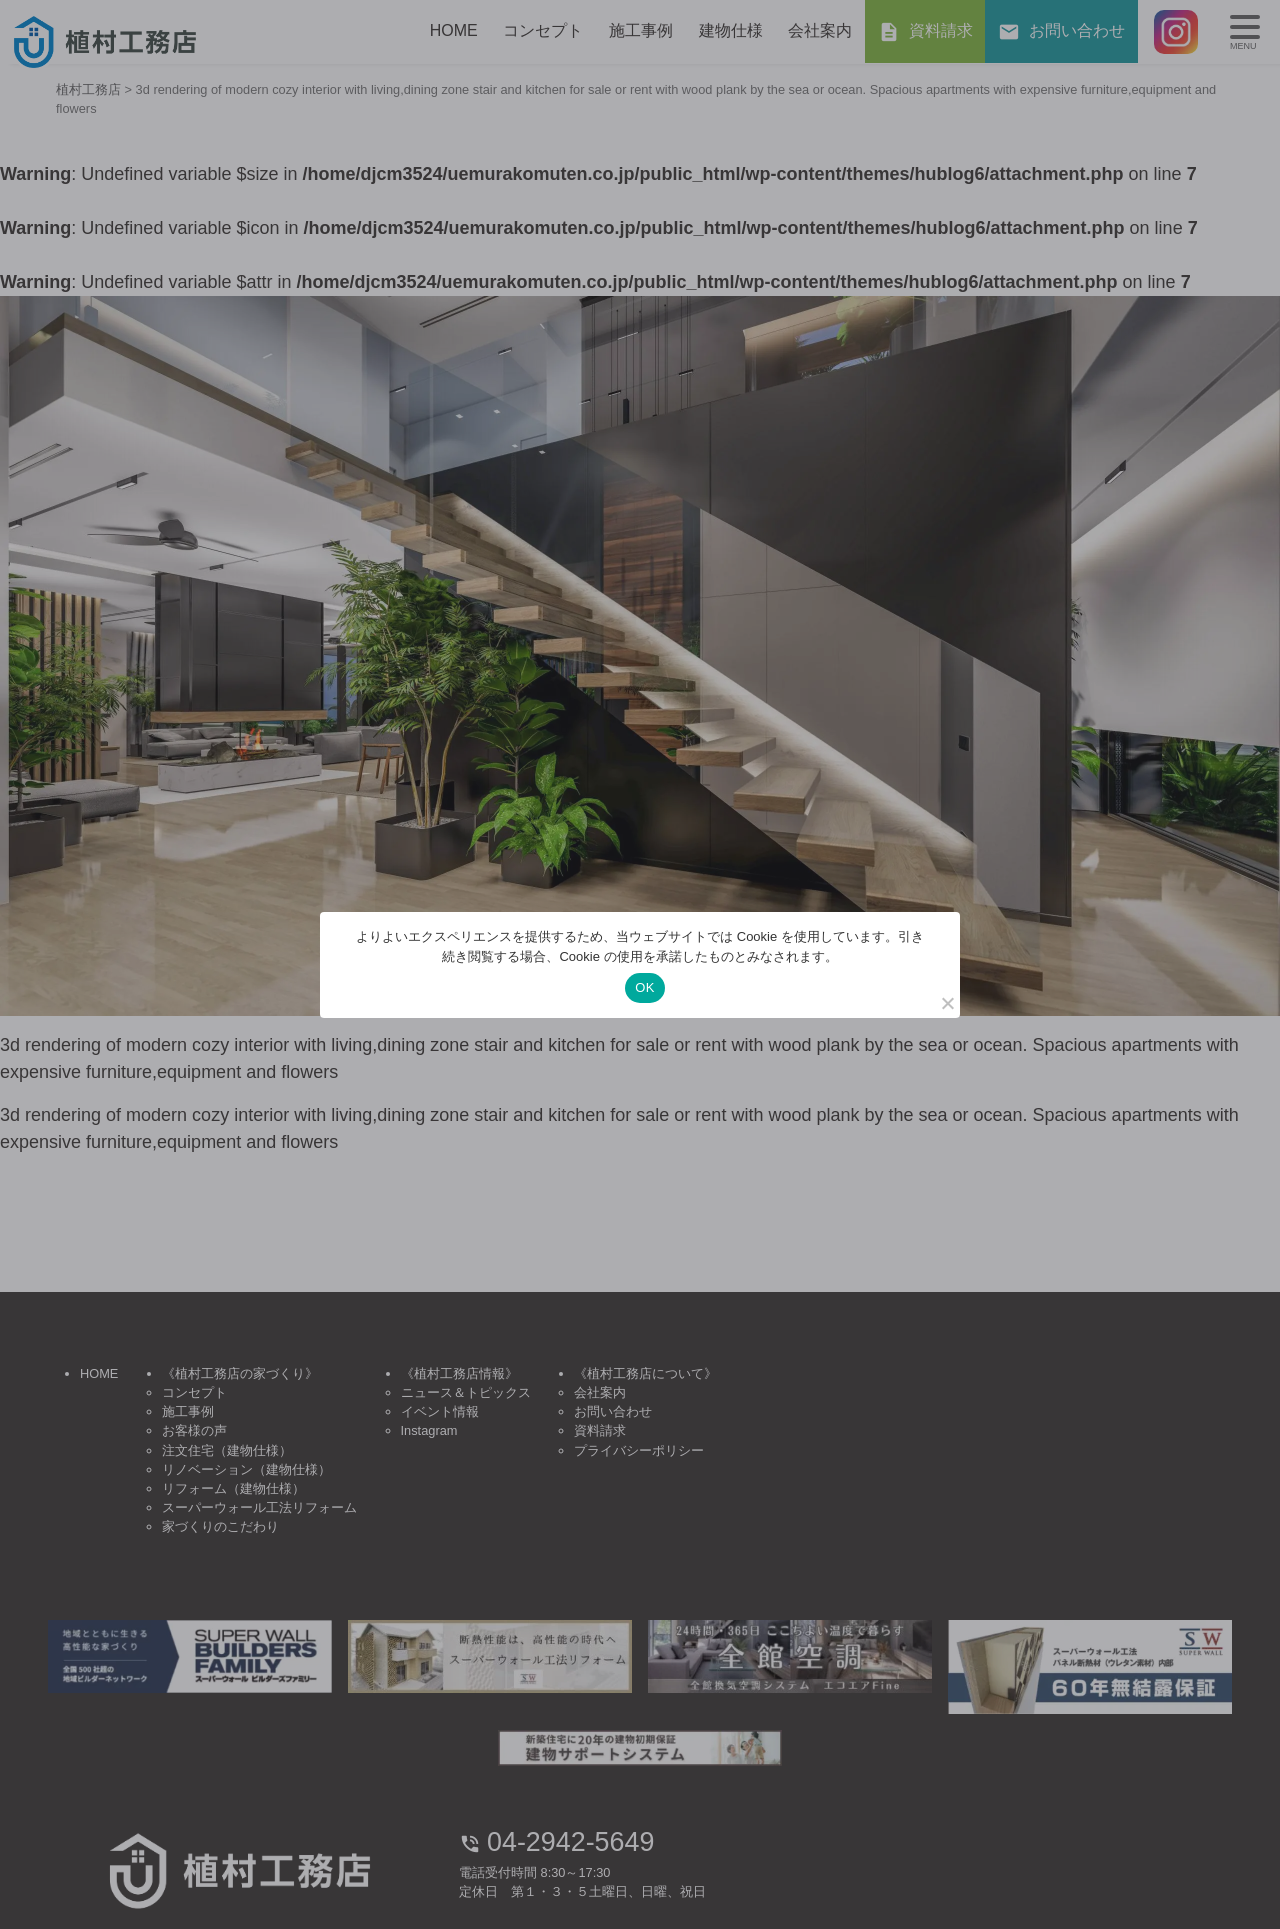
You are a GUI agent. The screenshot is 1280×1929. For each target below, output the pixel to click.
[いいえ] (947, 1003)
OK (644, 987)
